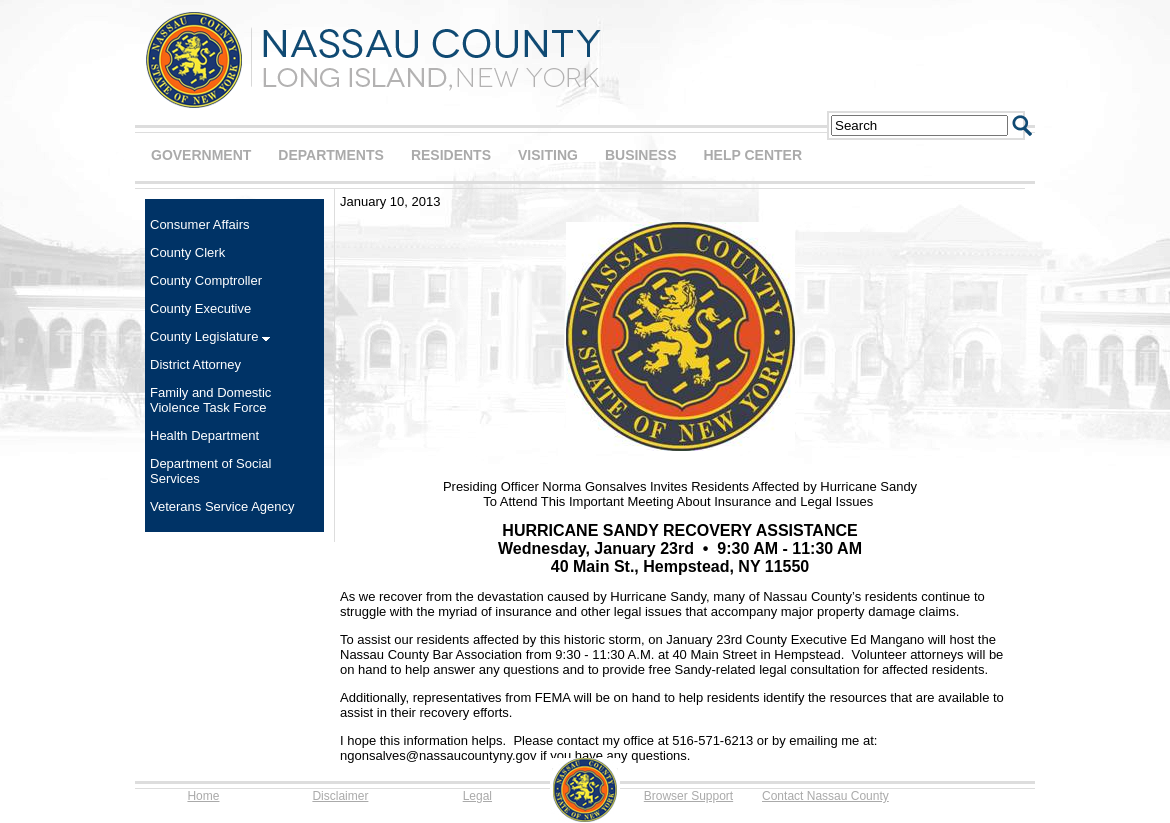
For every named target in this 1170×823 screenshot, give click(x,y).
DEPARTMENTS (331, 155)
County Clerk (187, 252)
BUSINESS (641, 155)
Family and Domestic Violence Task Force (210, 400)
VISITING (548, 155)
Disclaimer (340, 796)
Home (203, 796)
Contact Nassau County (825, 796)
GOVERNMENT (201, 155)
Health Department (204, 435)
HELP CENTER (752, 155)
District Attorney (195, 364)
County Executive (200, 308)
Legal (477, 796)
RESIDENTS (451, 155)
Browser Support (688, 796)
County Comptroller (206, 280)
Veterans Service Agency (222, 506)
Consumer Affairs (199, 224)
